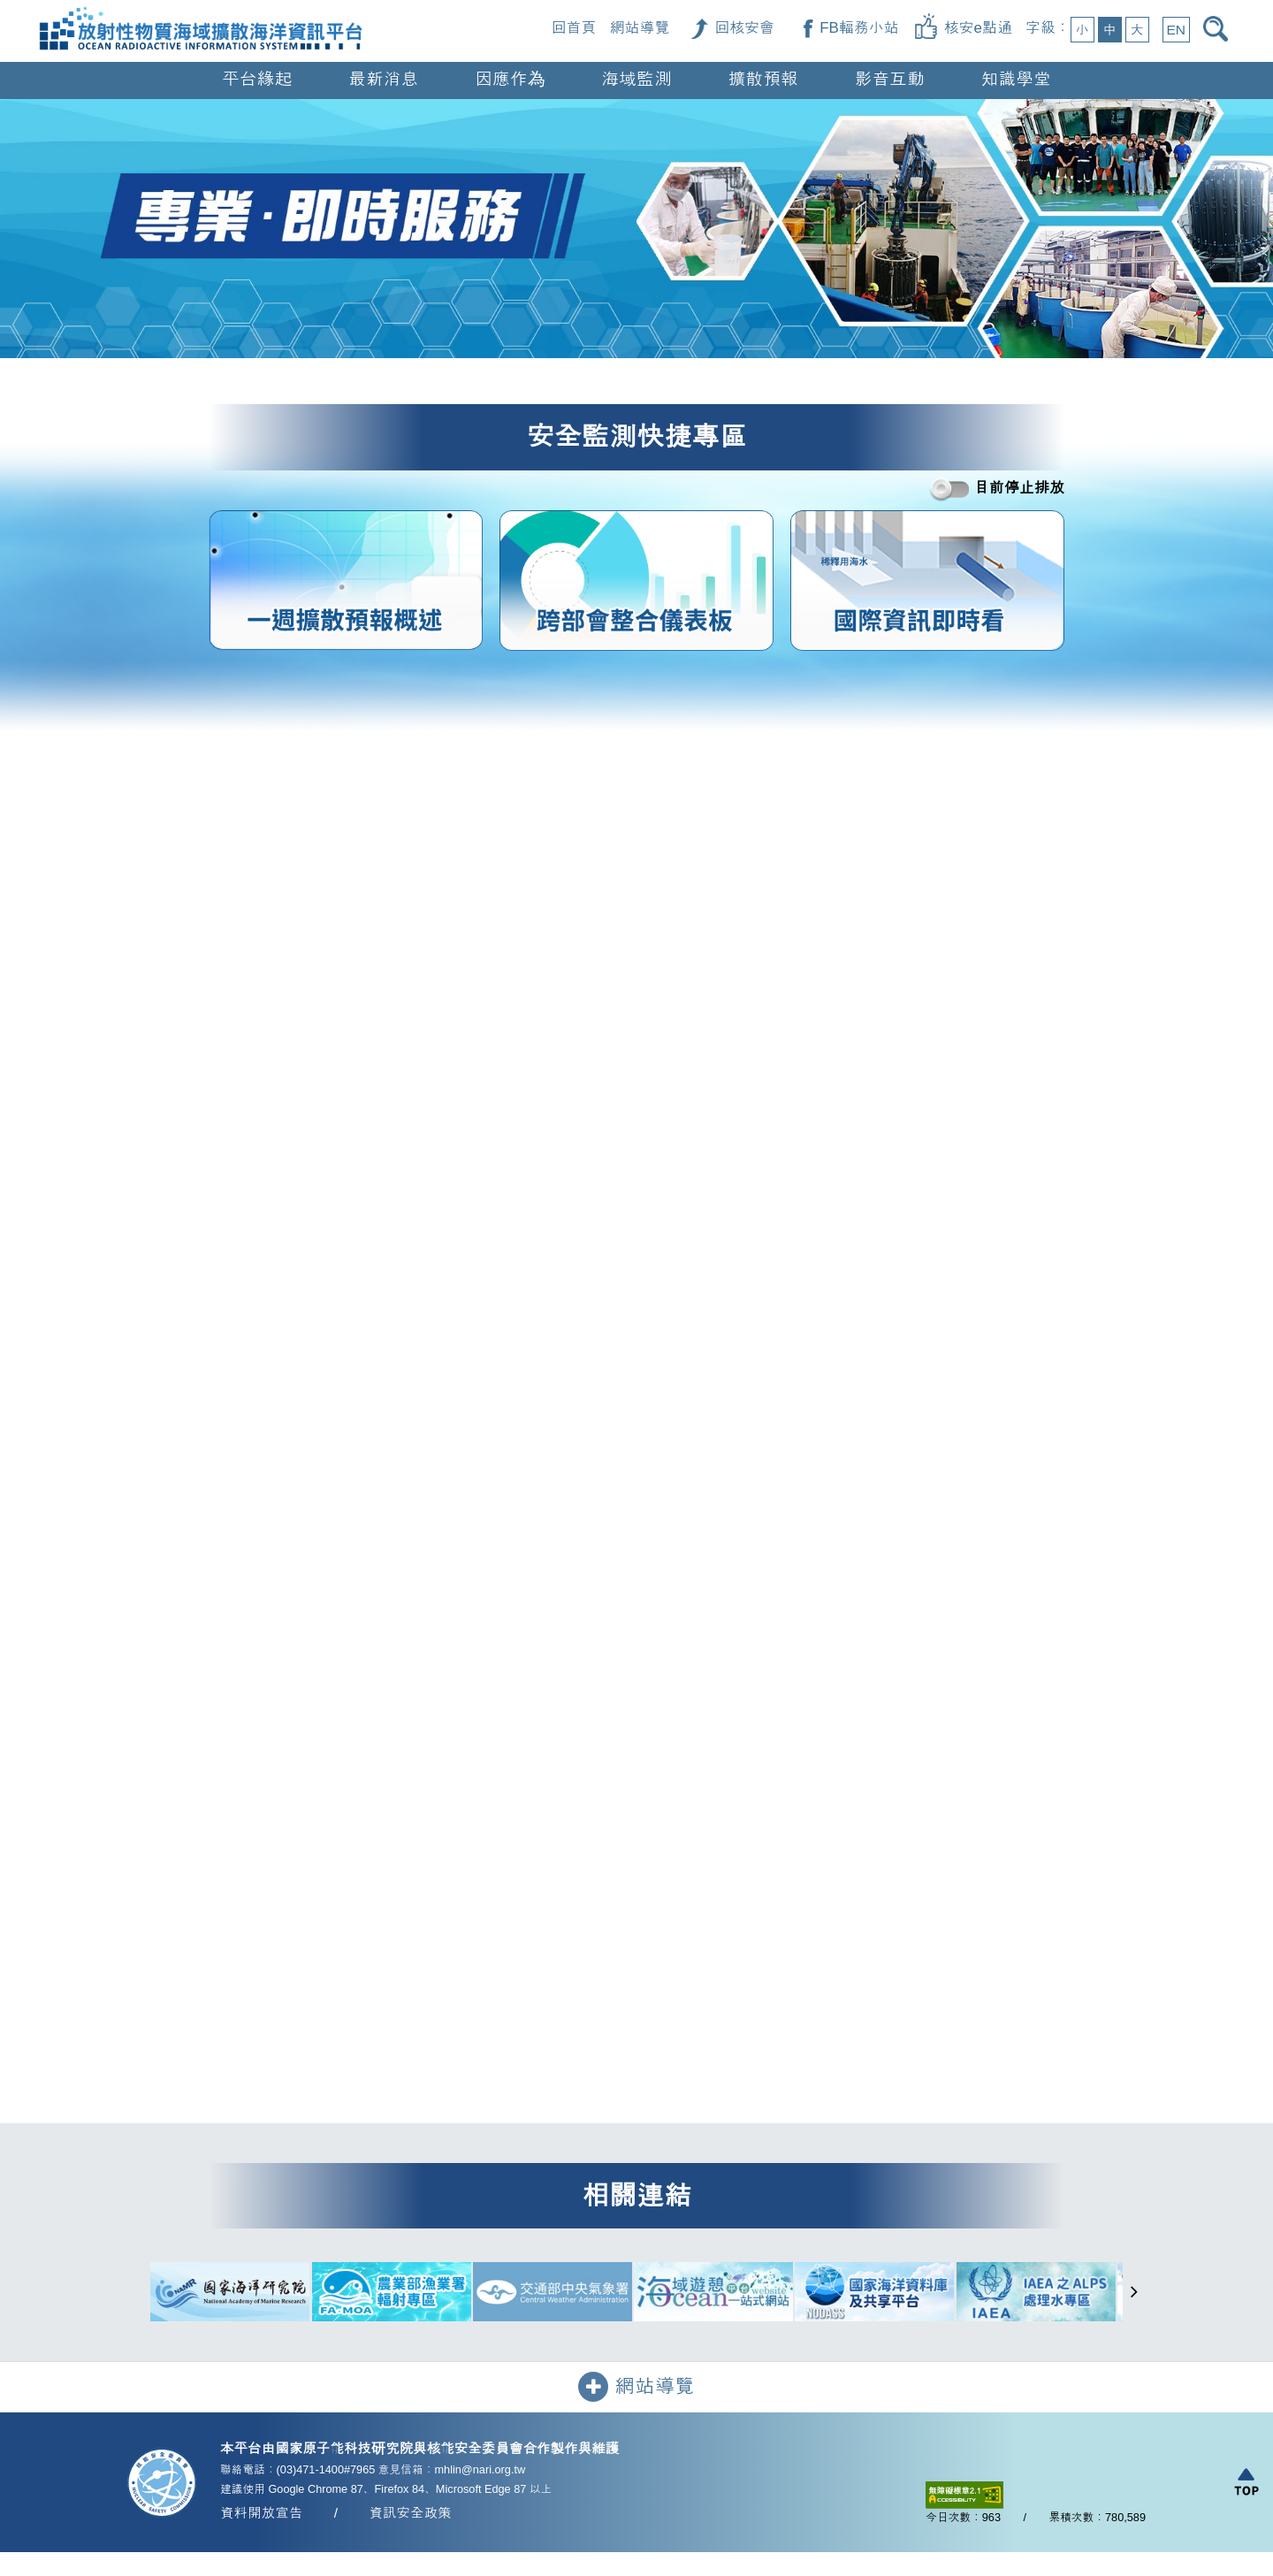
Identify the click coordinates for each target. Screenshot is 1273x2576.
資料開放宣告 (261, 2515)
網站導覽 (640, 27)
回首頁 (574, 27)
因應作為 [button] (510, 78)
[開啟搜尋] (1219, 28)
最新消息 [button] (383, 78)
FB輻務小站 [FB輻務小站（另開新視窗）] (858, 27)
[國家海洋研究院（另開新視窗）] (229, 2294)
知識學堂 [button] (1016, 78)
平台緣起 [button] (257, 78)
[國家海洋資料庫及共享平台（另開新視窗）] (874, 2294)
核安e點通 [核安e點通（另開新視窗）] (978, 27)
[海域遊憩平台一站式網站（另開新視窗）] (713, 2294)
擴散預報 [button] (763, 78)
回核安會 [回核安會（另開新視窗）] (744, 27)
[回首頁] (200, 10)
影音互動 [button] (890, 78)
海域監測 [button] (637, 78)
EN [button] (1175, 29)
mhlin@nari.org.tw (479, 2472)
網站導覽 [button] (636, 2389)
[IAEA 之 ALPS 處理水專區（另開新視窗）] (1036, 2294)
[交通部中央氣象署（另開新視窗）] (552, 2294)
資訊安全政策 (410, 2515)
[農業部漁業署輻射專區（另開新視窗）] (391, 2294)
